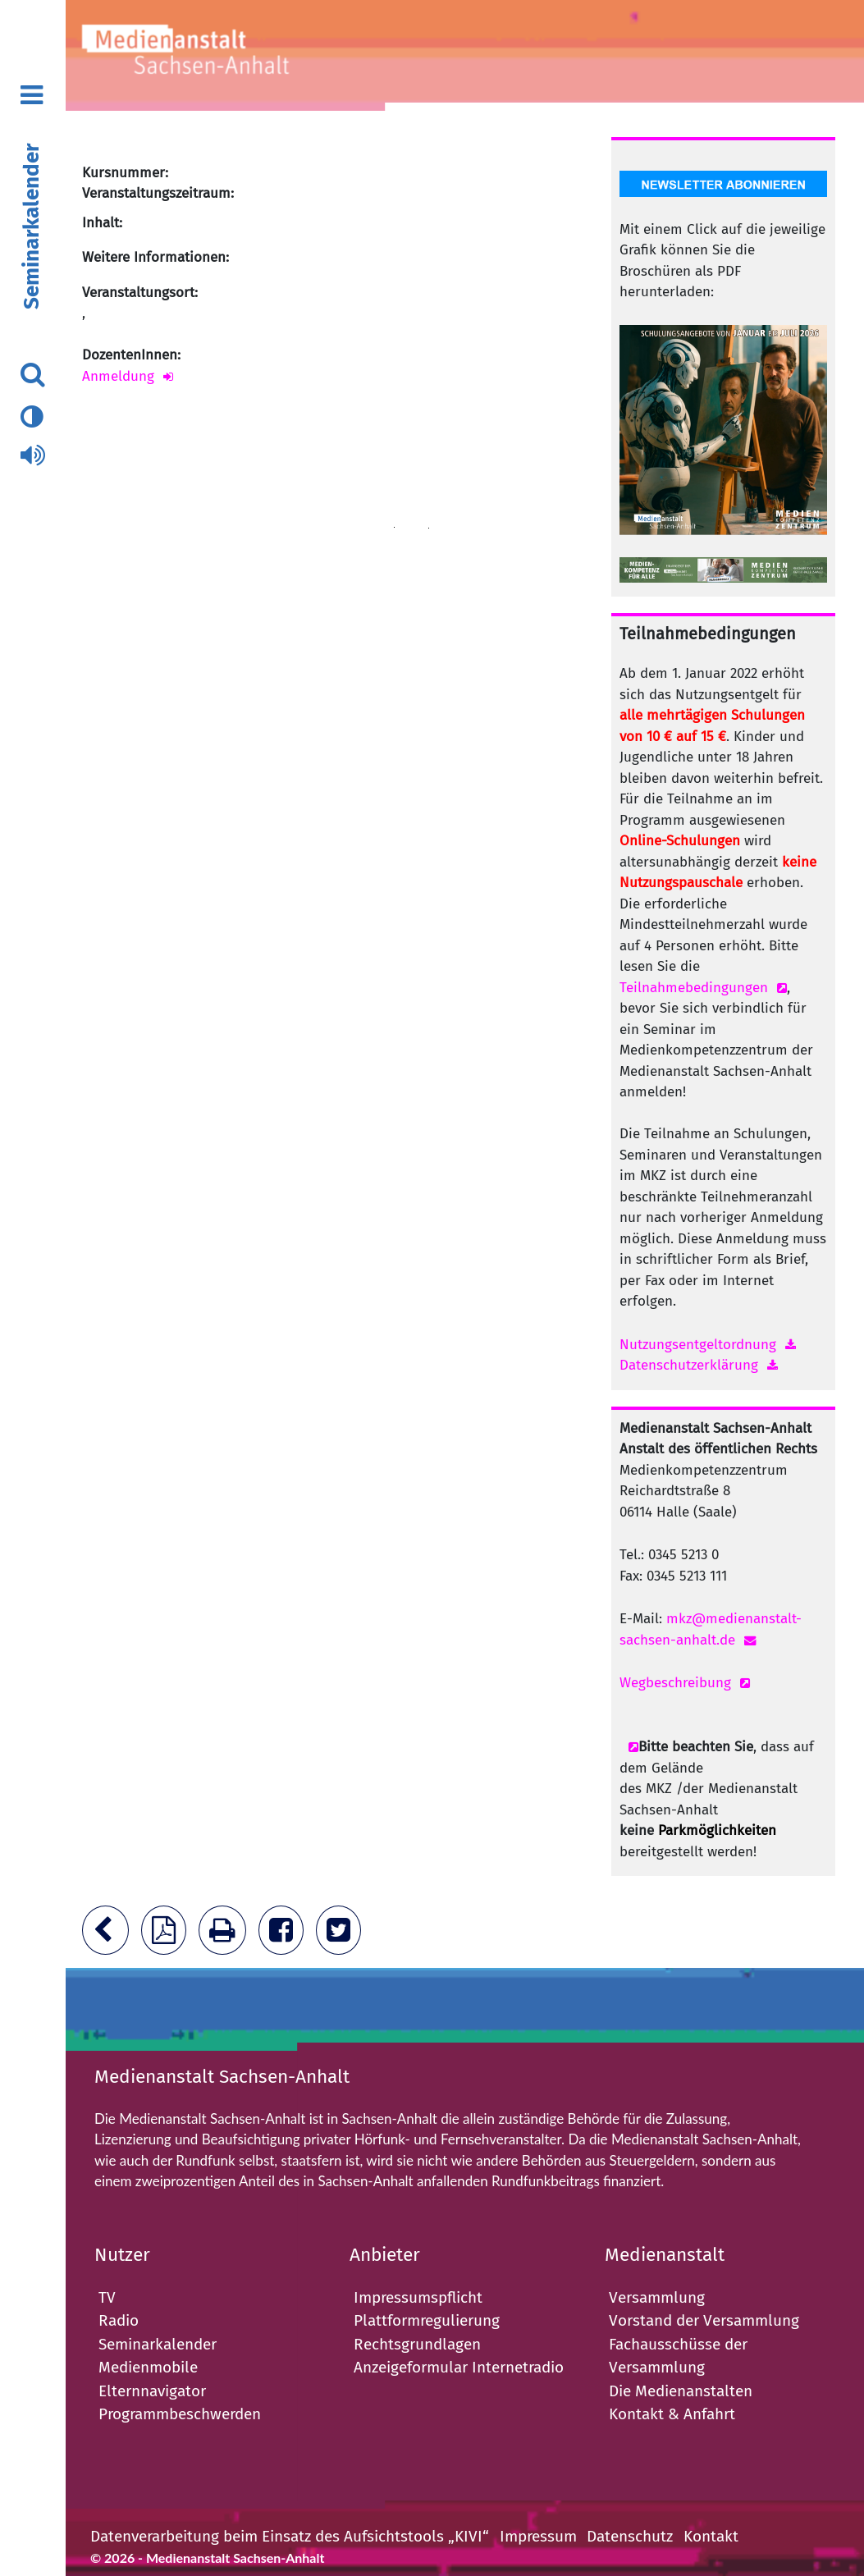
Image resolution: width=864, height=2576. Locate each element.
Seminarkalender (31, 226)
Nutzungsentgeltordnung (697, 1344)
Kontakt (710, 2536)
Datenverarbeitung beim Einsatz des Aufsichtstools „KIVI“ (289, 2536)
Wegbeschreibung (675, 1682)
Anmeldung (118, 376)
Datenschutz (630, 2536)
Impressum (538, 2536)
